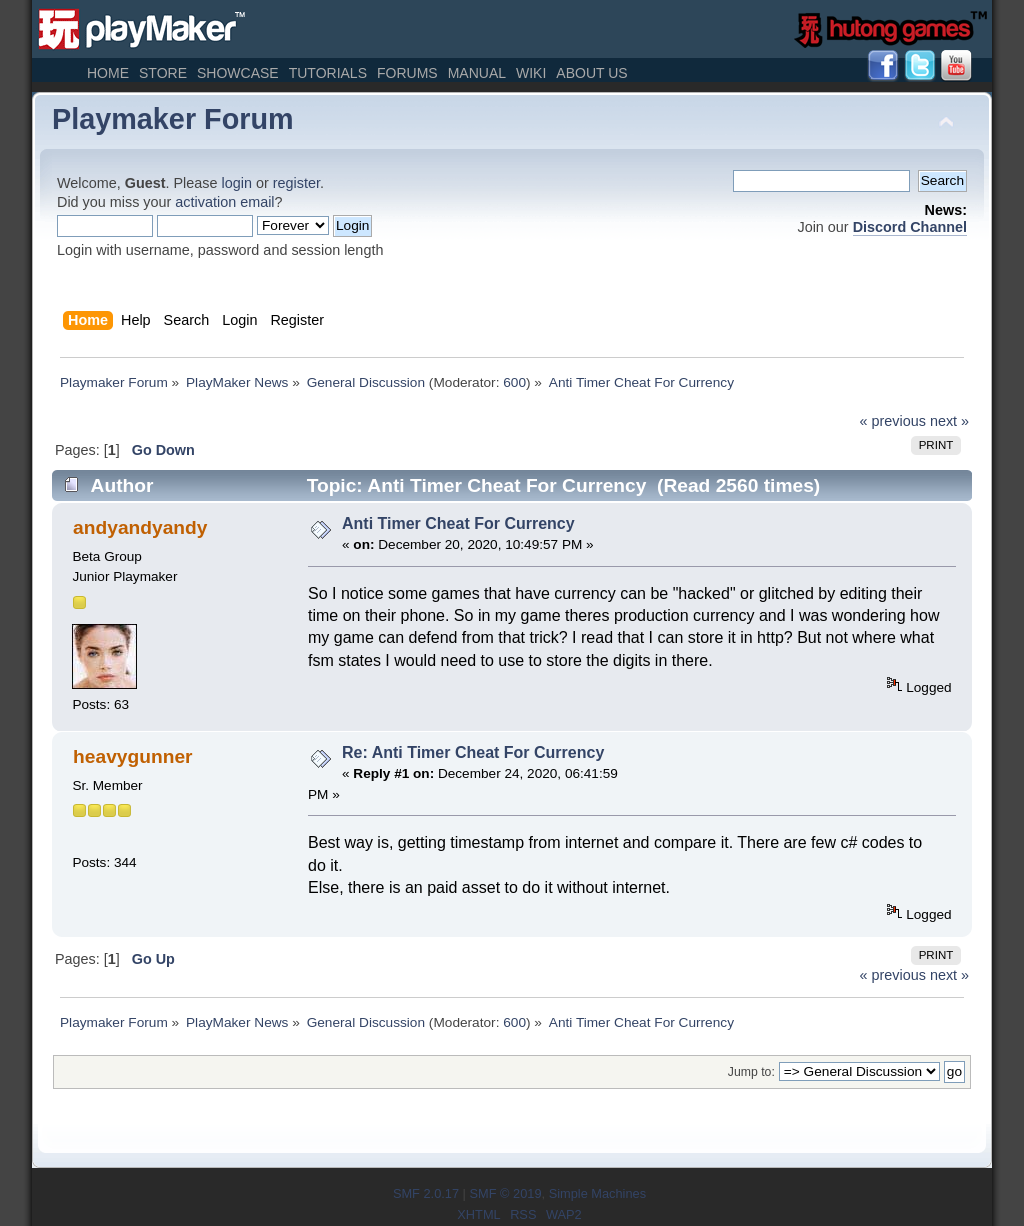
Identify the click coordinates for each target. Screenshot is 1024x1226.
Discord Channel (910, 227)
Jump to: (751, 1072)
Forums (407, 73)
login (237, 183)
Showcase (238, 73)
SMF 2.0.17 (426, 1193)
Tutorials (328, 73)
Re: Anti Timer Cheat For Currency (473, 752)
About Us (591, 73)
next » (949, 421)
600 (514, 382)
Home (108, 73)
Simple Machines (597, 1193)
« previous (893, 421)
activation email (224, 202)
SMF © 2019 (505, 1193)
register (296, 183)
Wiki (531, 73)
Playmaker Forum (173, 119)
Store (163, 73)
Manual (477, 73)
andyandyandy (140, 527)
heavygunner (132, 756)
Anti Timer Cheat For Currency (458, 523)
